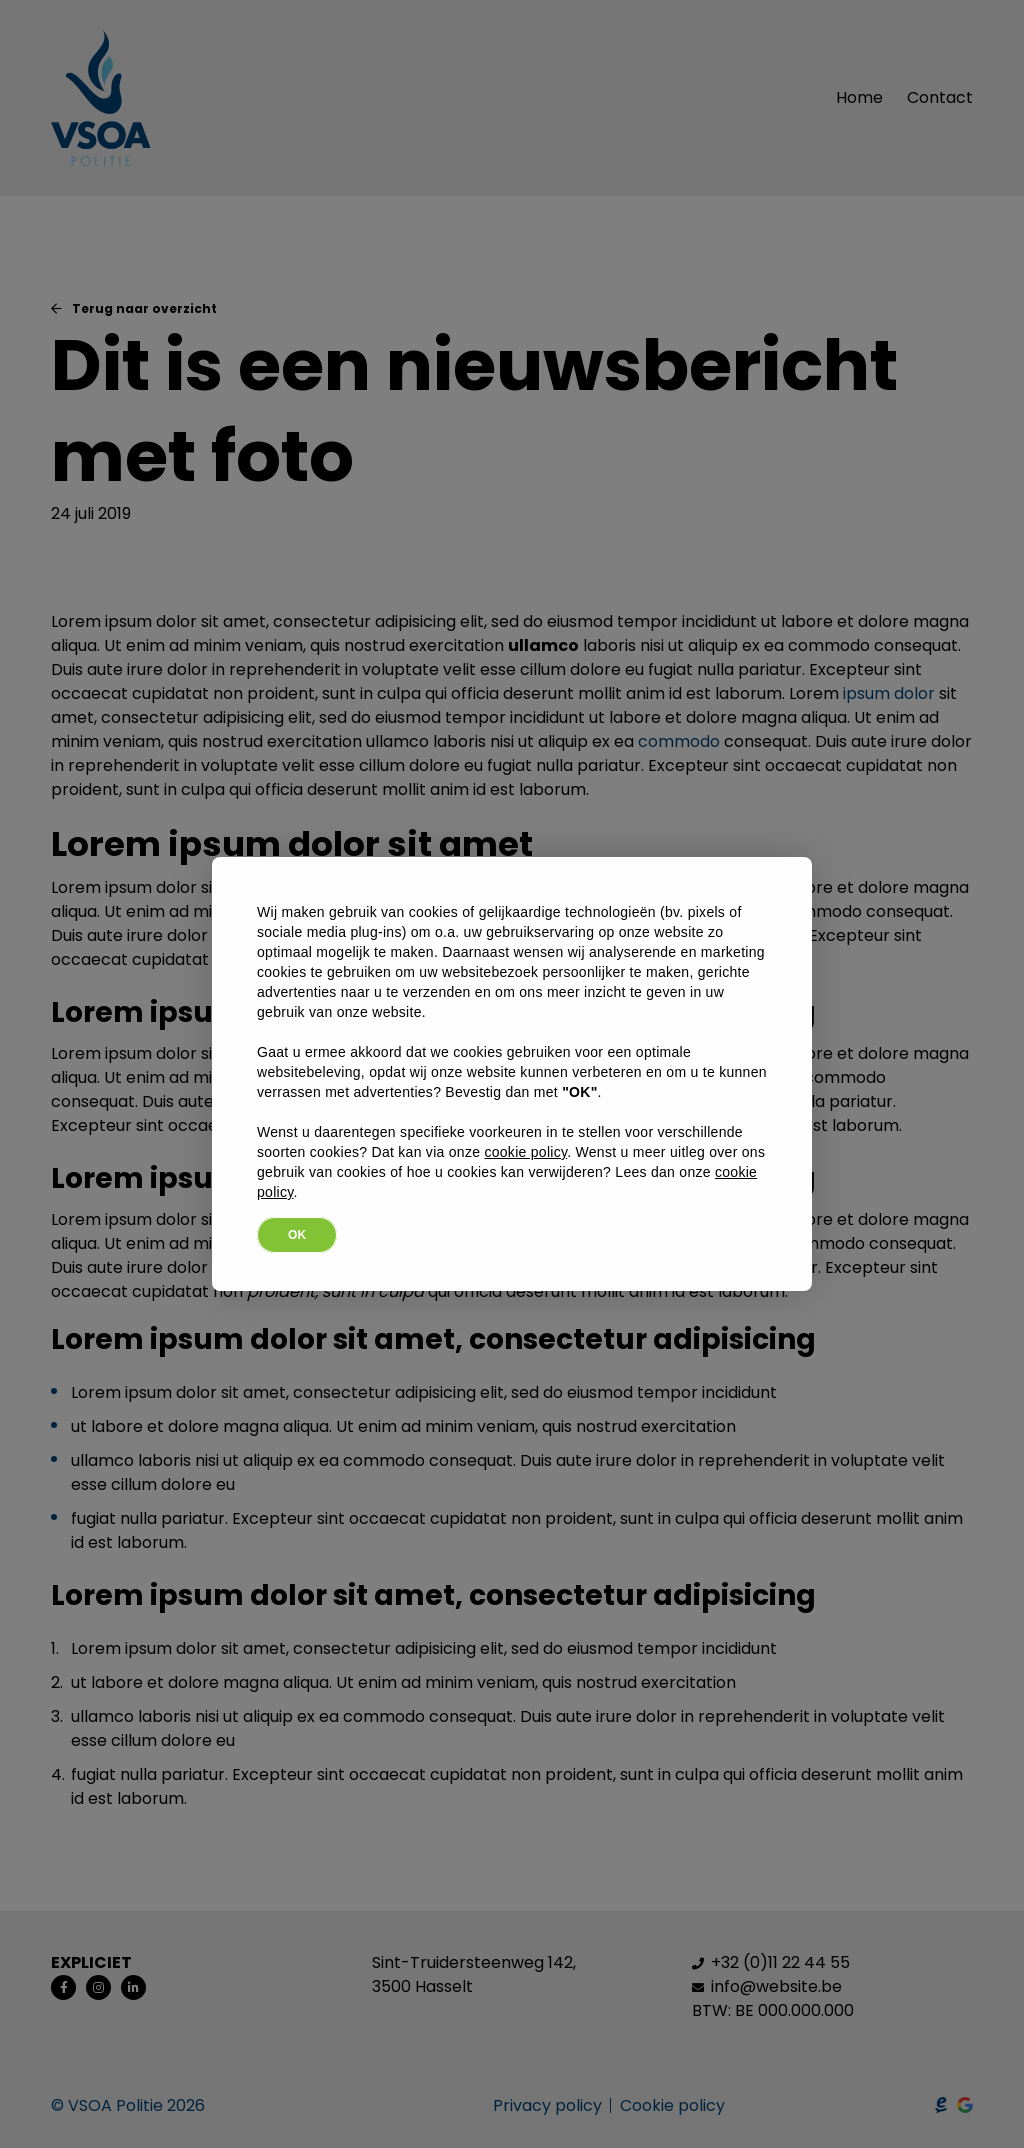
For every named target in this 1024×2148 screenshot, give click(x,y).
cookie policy (525, 1152)
